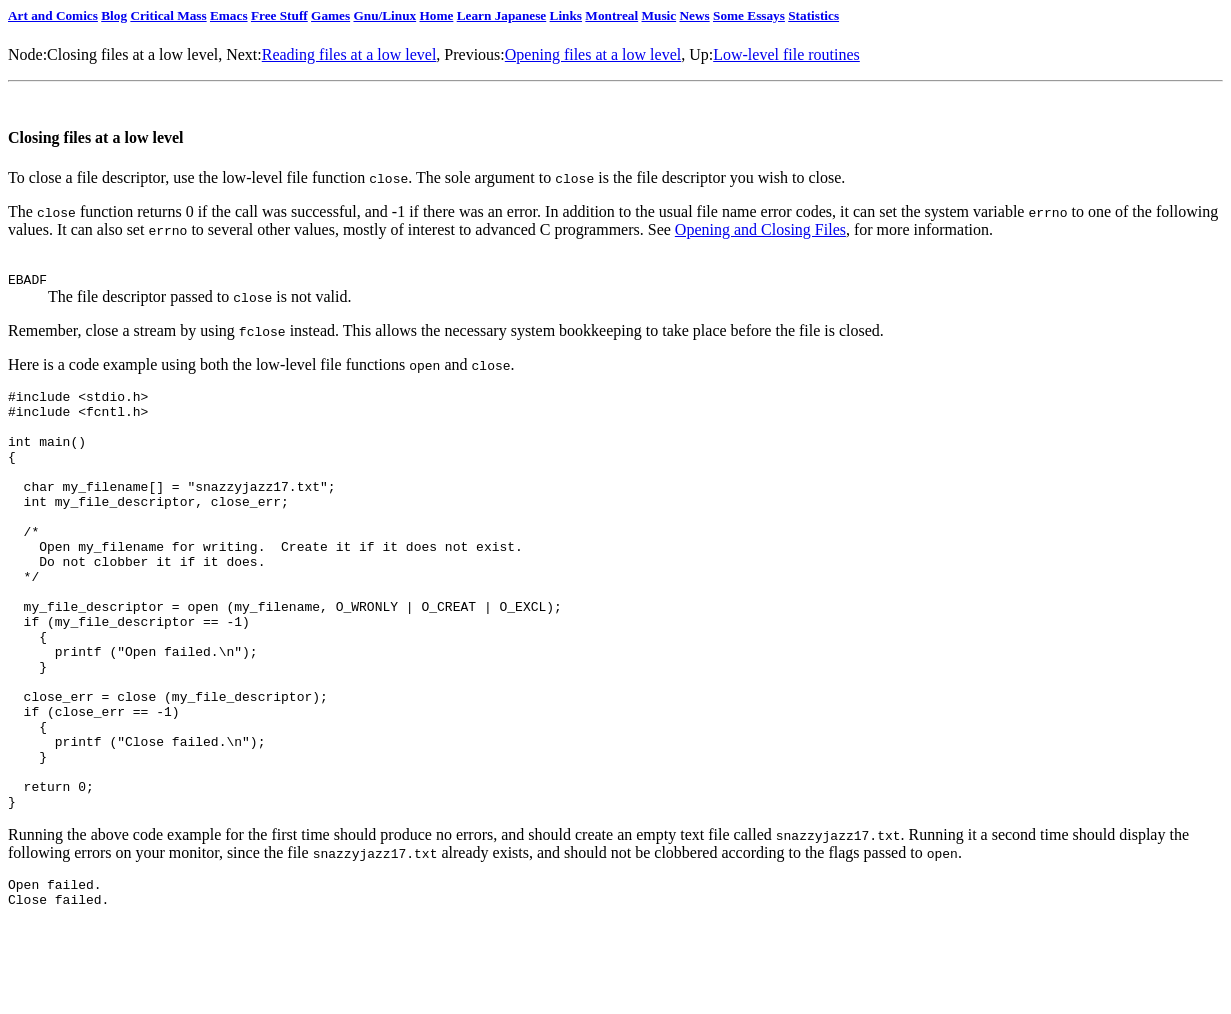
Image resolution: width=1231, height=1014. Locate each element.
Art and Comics (53, 15)
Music (659, 15)
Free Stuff (279, 15)
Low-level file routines (786, 54)
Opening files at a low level (593, 54)
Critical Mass (168, 15)
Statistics (813, 15)
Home (436, 15)
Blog (114, 15)
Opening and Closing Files (760, 229)
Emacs (229, 15)
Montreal (611, 15)
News (694, 15)
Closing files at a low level (132, 54)
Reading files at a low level (349, 54)
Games (330, 15)
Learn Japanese (502, 15)
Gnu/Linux (384, 15)
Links (566, 15)
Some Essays (749, 15)
